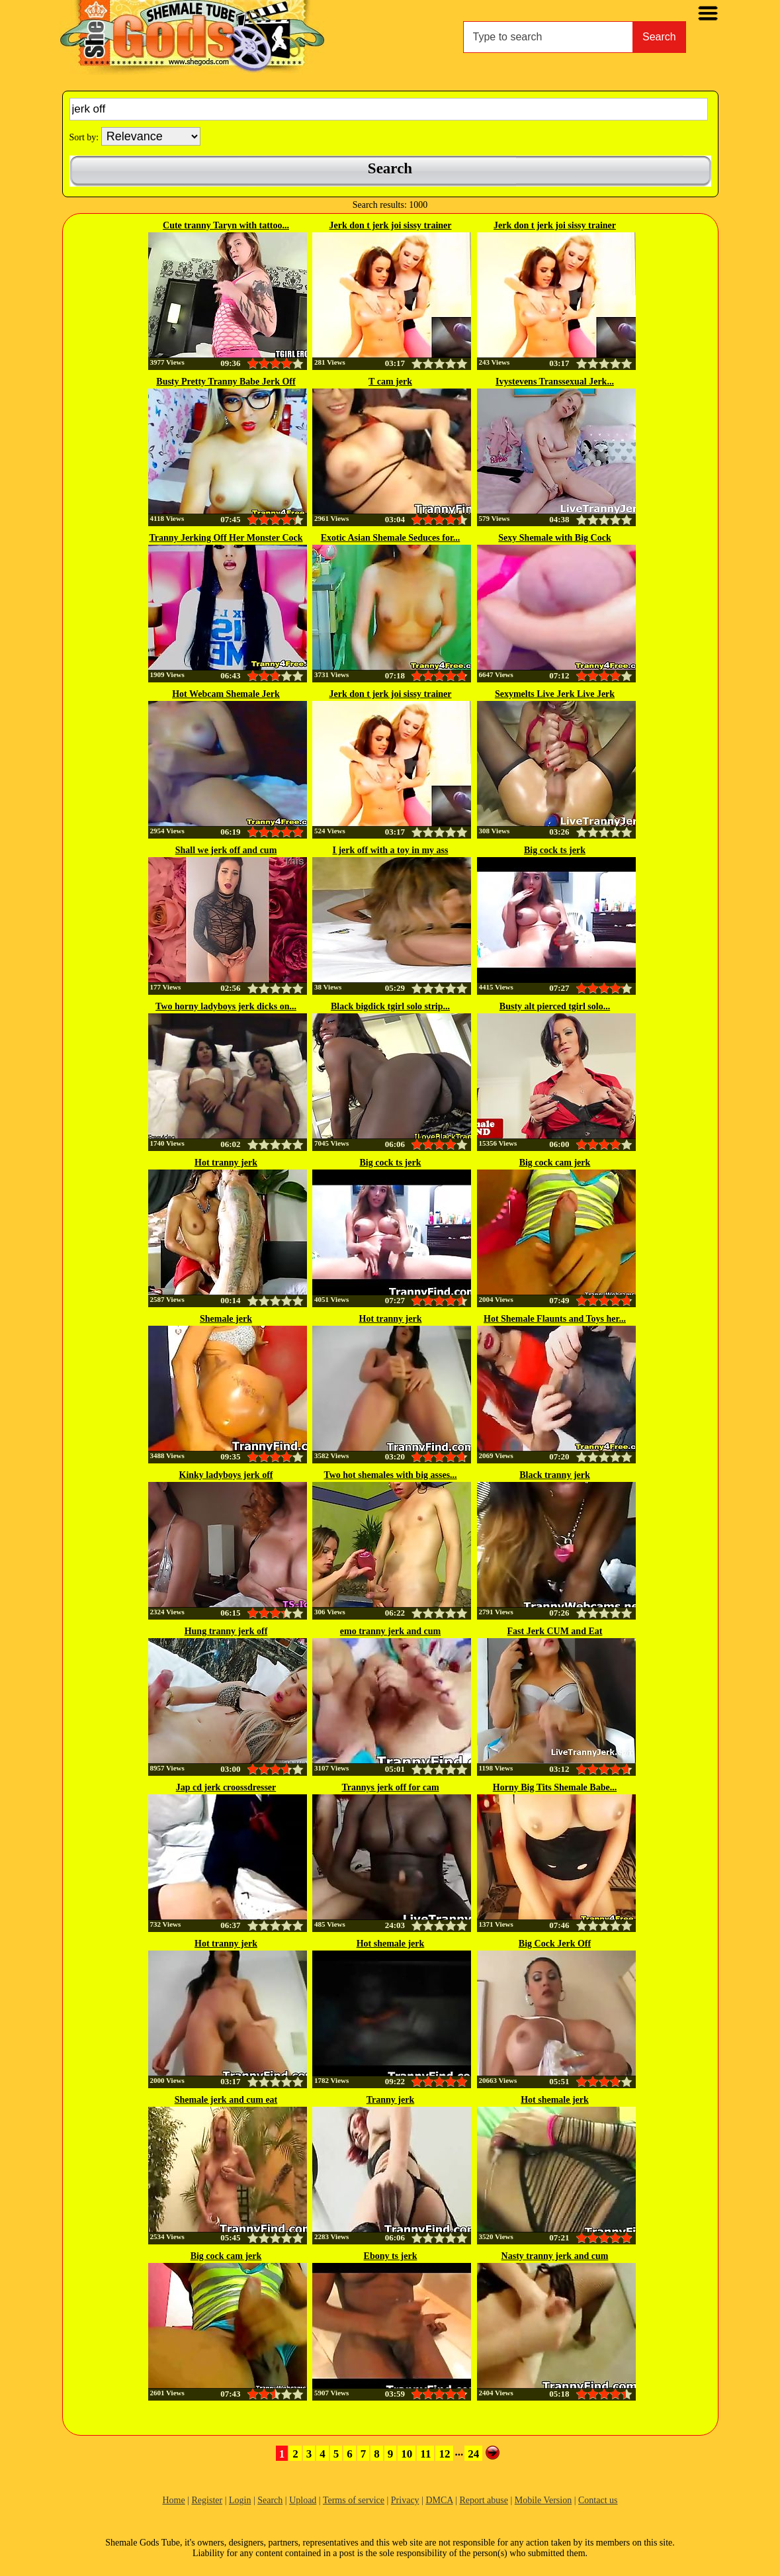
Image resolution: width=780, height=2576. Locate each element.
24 (473, 2454)
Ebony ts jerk (390, 2256)
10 (406, 2454)
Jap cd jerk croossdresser (226, 1787)
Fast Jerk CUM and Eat (555, 1631)
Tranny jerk (390, 2100)
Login (240, 2500)
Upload (302, 2500)
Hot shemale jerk (391, 1944)
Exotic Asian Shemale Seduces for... (390, 538)
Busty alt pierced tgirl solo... (554, 1006)
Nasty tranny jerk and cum (555, 2256)
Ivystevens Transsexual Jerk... (555, 382)
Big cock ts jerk (554, 850)
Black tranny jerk (554, 1475)
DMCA (439, 2500)
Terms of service (353, 2500)
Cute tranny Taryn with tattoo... (226, 225)
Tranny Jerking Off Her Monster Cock (225, 538)
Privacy (405, 2500)
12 (444, 2454)
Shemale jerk (226, 1319)
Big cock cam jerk (555, 1163)
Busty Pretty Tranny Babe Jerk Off (225, 382)
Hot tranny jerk (226, 1163)
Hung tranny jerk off (226, 1631)
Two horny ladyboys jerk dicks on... (225, 1006)
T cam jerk (390, 382)
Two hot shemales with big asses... (390, 1475)
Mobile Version (543, 2500)
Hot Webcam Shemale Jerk (226, 694)
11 (425, 2454)
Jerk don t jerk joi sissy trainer (390, 225)
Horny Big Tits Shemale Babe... (555, 1787)
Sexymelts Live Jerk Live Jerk (555, 694)
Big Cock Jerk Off (555, 1944)
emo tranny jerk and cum (390, 1631)
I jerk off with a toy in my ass (391, 850)
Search (659, 36)
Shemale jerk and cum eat (226, 2100)
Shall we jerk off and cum (226, 850)
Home (173, 2500)
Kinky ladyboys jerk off (226, 1475)
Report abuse (483, 2500)
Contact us (598, 2500)
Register (207, 2500)
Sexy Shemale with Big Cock (554, 538)
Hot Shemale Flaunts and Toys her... (555, 1319)
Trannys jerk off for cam (390, 1787)
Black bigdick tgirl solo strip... (390, 1006)
